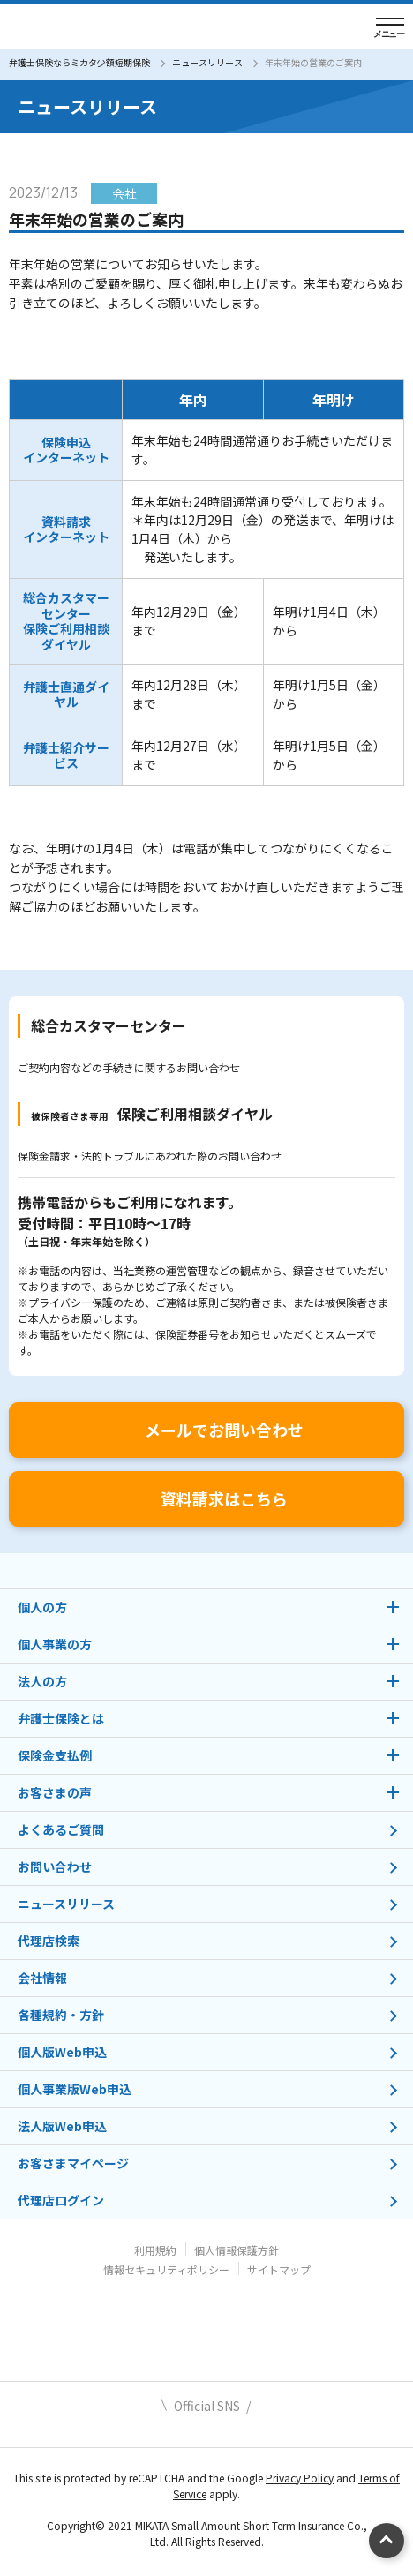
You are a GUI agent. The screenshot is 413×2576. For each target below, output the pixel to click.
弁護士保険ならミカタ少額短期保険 (79, 62)
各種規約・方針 (61, 2015)
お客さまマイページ (73, 2163)
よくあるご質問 (61, 1829)
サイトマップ (279, 2269)
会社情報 (42, 1977)
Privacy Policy (300, 2477)
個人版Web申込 (62, 2052)
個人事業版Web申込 (74, 2089)
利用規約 (155, 2249)
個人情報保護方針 (236, 2249)
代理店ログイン (61, 2200)
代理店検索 (48, 1940)
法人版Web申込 (62, 2126)
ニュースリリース (207, 62)
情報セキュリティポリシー (166, 2269)
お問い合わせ (55, 1866)
